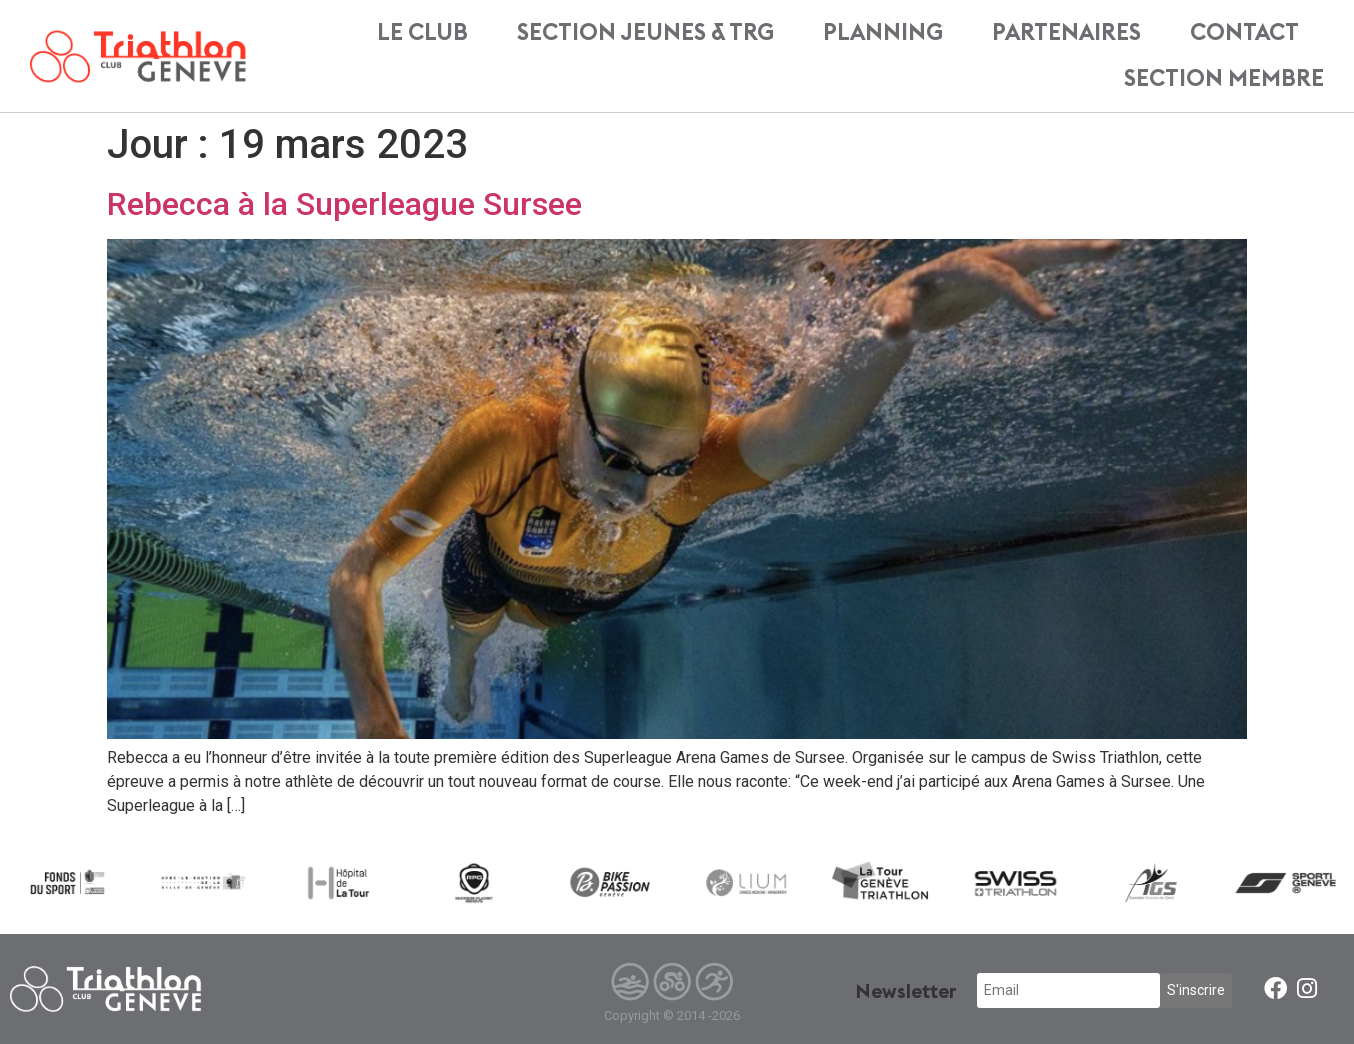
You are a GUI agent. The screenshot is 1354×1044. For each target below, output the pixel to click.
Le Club (422, 32)
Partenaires (1066, 32)
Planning (883, 32)
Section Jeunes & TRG (645, 32)
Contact (1244, 32)
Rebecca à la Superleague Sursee (344, 204)
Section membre (1224, 78)
